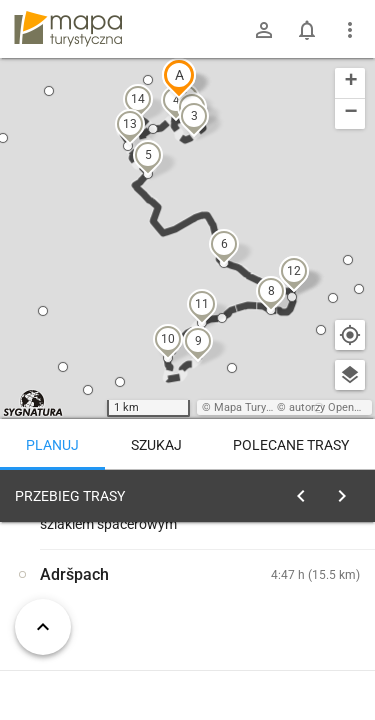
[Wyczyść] (348, 491)
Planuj (52, 445)
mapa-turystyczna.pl (68, 29)
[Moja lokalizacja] (350, 335)
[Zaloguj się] (264, 30)
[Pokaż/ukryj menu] (350, 30)
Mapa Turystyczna (259, 407)
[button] (179, 78)
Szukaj (156, 445)
